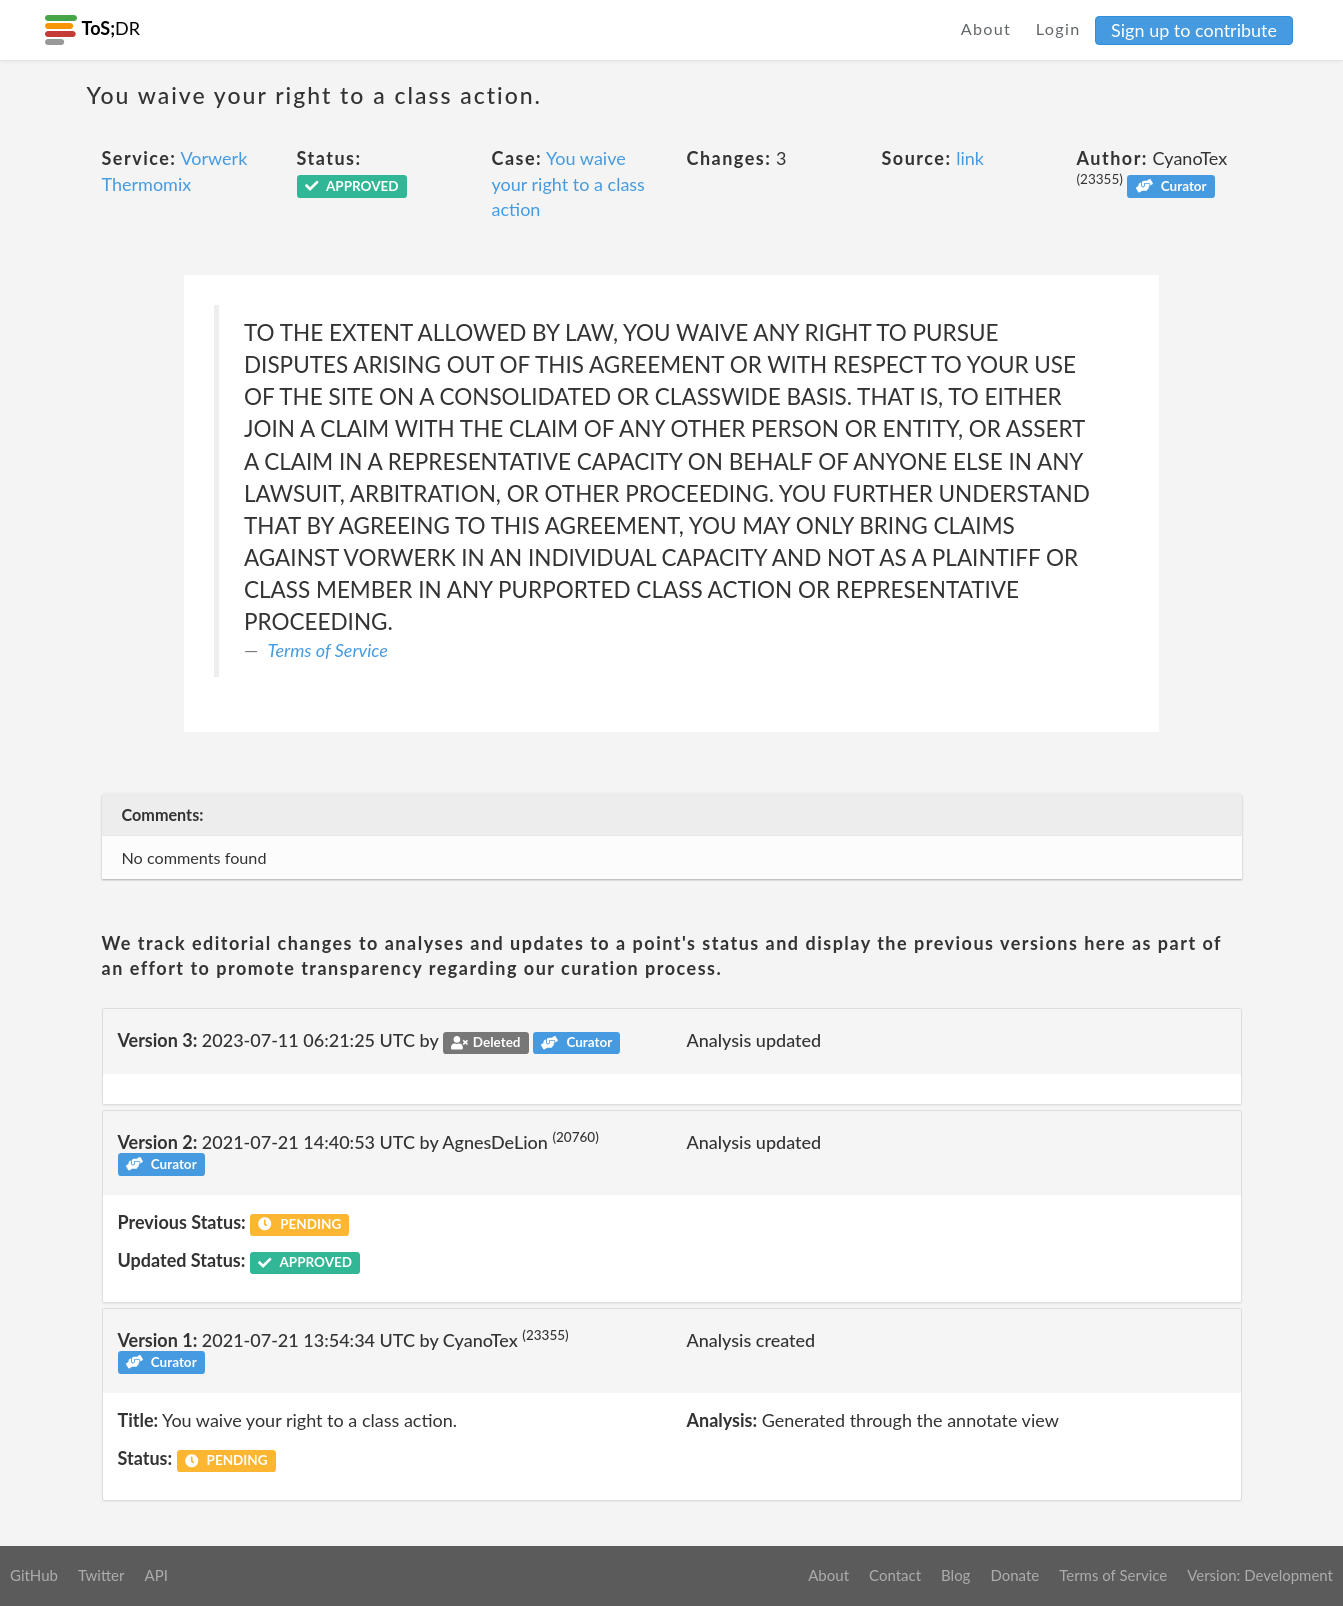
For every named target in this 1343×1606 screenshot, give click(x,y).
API (155, 1575)
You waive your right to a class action (568, 183)
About (986, 28)
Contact (895, 1575)
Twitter (101, 1575)
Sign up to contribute (1194, 30)
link (970, 158)
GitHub (34, 1575)
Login (1058, 28)
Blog (955, 1575)
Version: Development (1260, 1575)
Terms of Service (328, 650)
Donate (1014, 1575)
